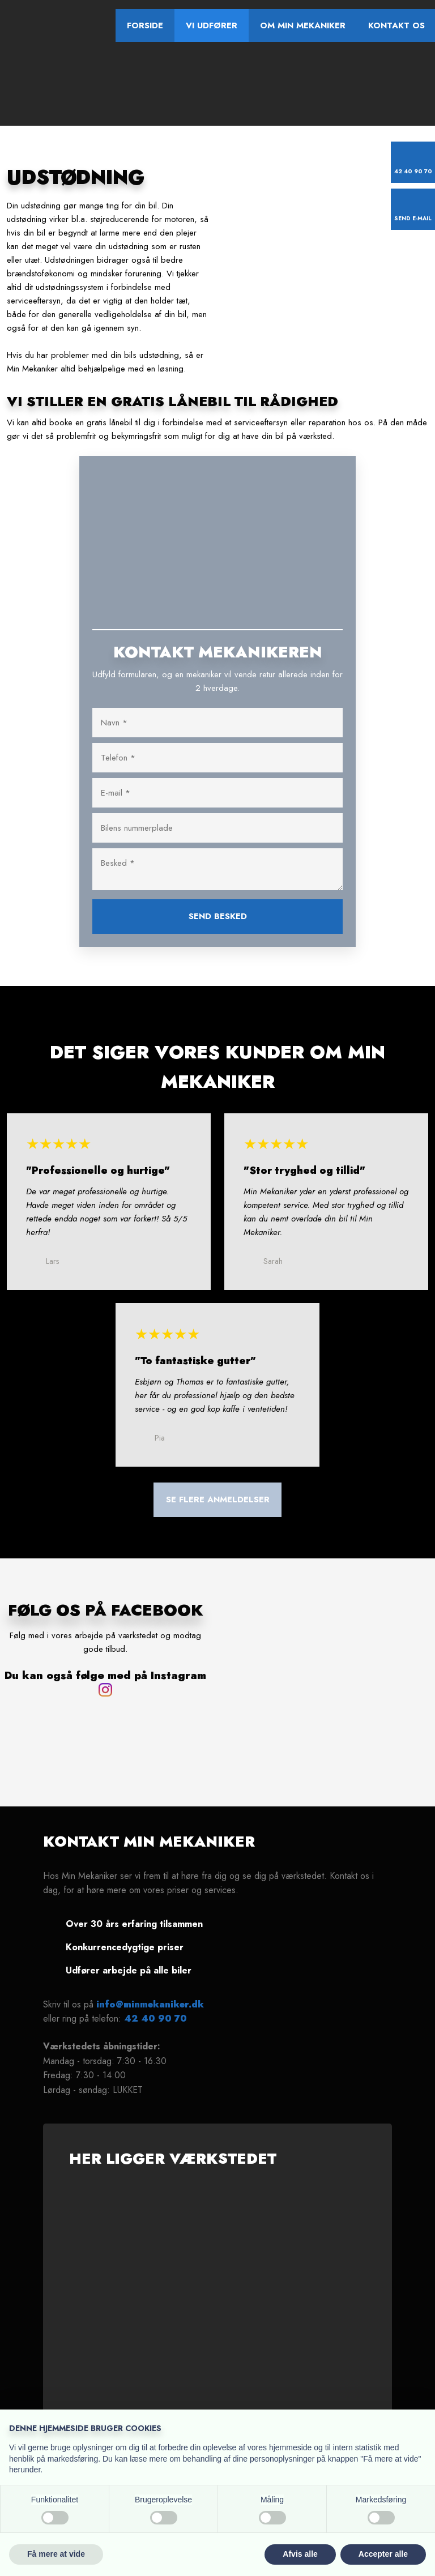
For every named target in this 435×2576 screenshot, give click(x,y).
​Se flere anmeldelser (218, 1499)
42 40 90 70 (155, 2018)
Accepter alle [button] (383, 2553)
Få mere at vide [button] (56, 2553)
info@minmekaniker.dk (150, 2004)
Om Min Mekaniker (303, 25)
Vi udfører (211, 25)
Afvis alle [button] (300, 2553)
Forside (145, 25)
